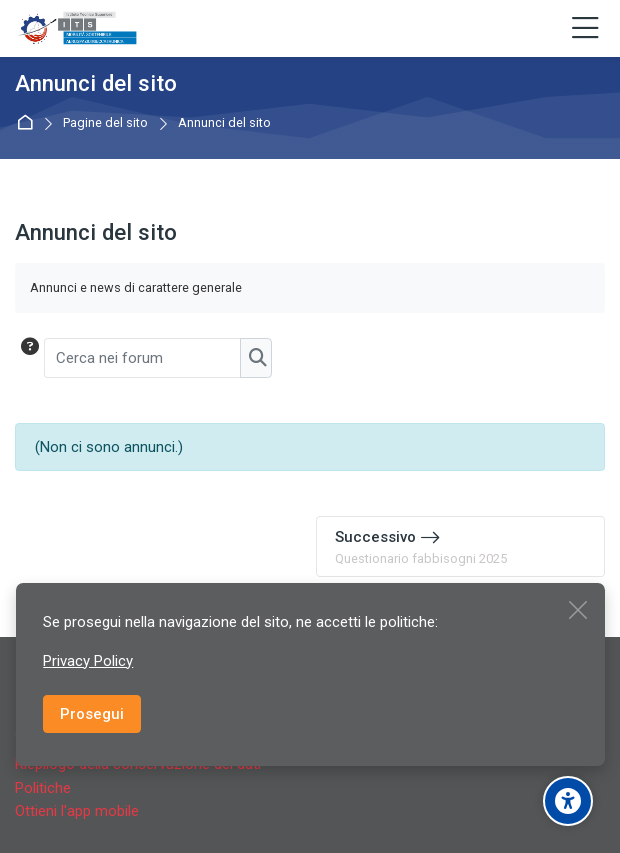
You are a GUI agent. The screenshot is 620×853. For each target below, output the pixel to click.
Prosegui (92, 714)
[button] (28, 358)
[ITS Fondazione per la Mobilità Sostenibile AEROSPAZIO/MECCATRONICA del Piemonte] (78, 29)
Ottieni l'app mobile (77, 811)
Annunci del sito (224, 123)
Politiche (43, 788)
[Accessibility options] (568, 801)
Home (28, 123)
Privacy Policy (88, 661)
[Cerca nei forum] (143, 358)
